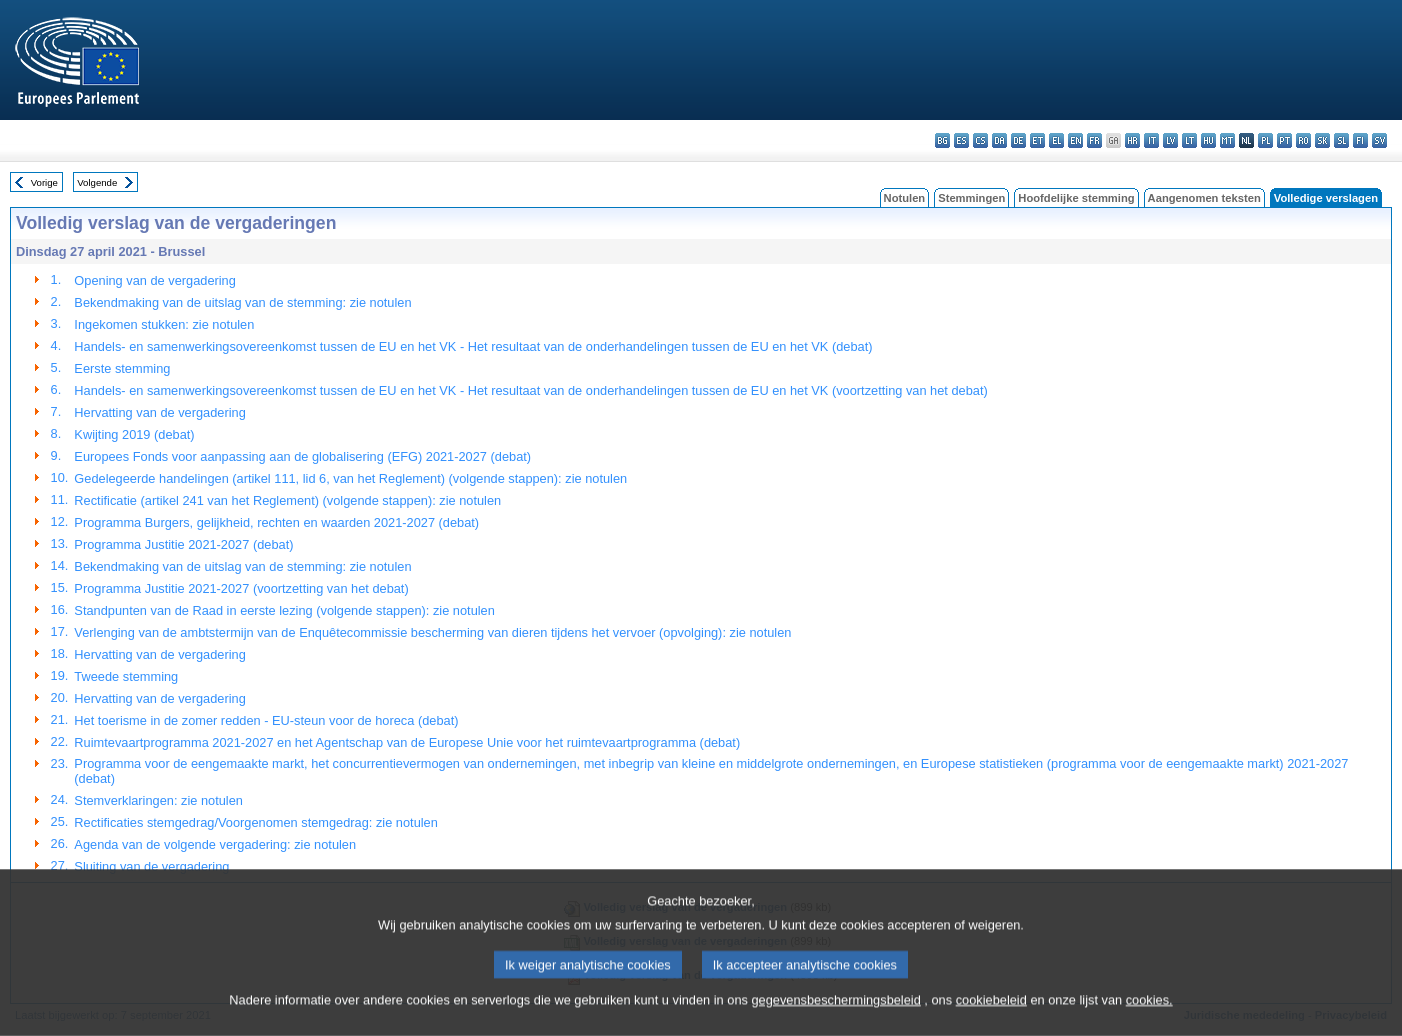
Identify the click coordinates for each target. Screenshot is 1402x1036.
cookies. (1149, 1023)
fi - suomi (1360, 140)
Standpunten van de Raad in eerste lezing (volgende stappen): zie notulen (284, 610)
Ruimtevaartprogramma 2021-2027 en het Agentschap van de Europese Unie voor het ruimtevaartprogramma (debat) (407, 742)
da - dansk (999, 140)
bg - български (942, 140)
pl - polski (1265, 140)
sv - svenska (1379, 140)
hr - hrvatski (1132, 140)
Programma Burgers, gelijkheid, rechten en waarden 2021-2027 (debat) (276, 522)
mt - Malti (1227, 140)
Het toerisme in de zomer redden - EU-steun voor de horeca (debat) (266, 720)
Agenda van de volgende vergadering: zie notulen (215, 844)
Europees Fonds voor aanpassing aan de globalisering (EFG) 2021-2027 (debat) (302, 456)
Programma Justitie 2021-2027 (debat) (183, 544)
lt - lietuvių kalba (1189, 140)
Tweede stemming (126, 676)
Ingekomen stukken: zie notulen (164, 324)
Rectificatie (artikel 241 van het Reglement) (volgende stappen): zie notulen (287, 500)
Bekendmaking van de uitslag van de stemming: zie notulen (242, 302)
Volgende (97, 182)
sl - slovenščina (1341, 140)
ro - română (1303, 140)
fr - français (1094, 140)
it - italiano (1151, 140)
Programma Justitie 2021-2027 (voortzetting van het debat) (241, 588)
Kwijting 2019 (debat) (134, 434)
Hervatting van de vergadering (159, 412)
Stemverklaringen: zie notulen (158, 800)
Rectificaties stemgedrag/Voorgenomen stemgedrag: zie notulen (256, 822)
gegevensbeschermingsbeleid (835, 1023)
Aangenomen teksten (1204, 198)
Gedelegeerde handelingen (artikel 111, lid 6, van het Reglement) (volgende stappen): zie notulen (350, 478)
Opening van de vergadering (155, 280)
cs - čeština (980, 140)
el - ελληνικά (1056, 140)
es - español (961, 140)
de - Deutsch (1018, 140)
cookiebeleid (991, 1023)
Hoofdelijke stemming (1076, 198)
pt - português (1284, 140)
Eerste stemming (122, 368)
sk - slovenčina (1322, 140)
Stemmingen (971, 198)
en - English (1075, 140)
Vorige (44, 182)
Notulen (905, 198)
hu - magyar (1208, 140)
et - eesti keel (1037, 140)
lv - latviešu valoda (1170, 140)
